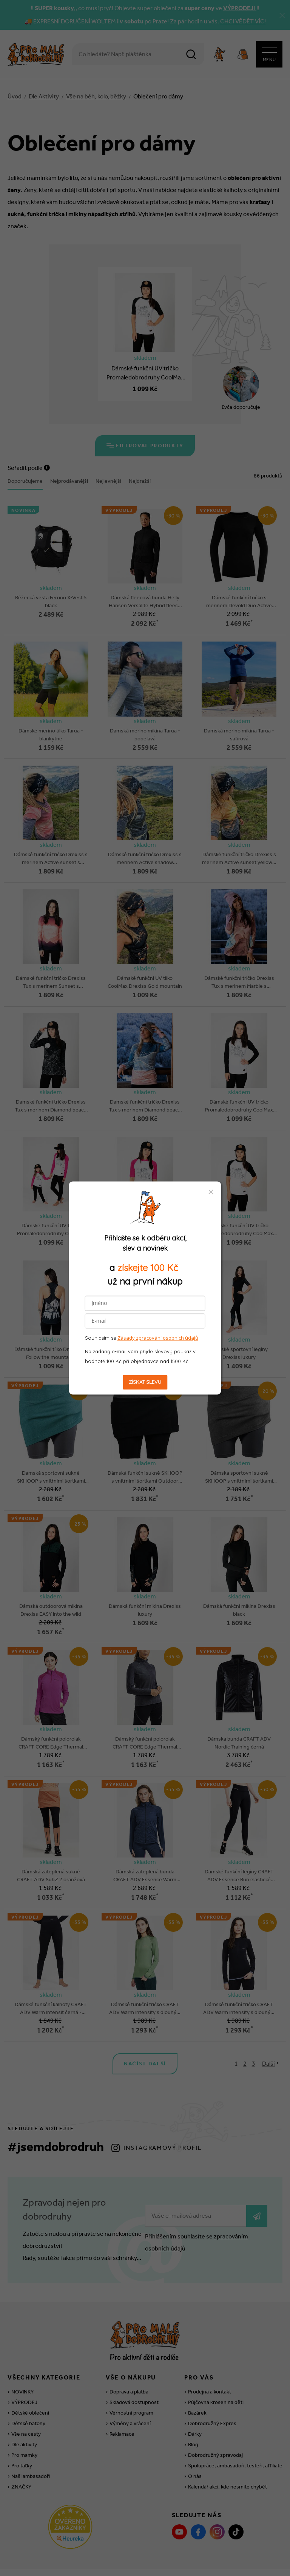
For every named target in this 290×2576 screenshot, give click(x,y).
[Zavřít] (282, 15)
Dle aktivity (24, 2404)
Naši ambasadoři (30, 2436)
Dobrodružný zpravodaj (215, 2415)
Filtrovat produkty (145, 447)
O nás (195, 2436)
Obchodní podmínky (113, 2552)
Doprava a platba (129, 2352)
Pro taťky (21, 2425)
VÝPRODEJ (24, 2362)
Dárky (195, 2394)
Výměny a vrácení (130, 2383)
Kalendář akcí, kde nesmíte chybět (227, 2447)
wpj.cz (155, 2563)
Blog (193, 2404)
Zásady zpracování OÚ (245, 2552)
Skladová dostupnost (134, 2362)
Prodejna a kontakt (209, 2352)
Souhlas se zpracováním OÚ (178, 2552)
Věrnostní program (131, 2373)
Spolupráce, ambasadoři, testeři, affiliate (235, 2425)
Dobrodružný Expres (212, 2383)
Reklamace (122, 2394)
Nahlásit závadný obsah (53, 2552)
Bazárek (197, 2373)
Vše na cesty (26, 2394)
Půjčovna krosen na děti (216, 2362)
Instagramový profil (162, 2107)
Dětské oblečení (30, 2373)
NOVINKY (22, 2352)
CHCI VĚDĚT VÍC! (243, 21)
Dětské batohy (28, 2383)
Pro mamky (24, 2415)
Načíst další (145, 2023)
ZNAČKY (21, 2447)
